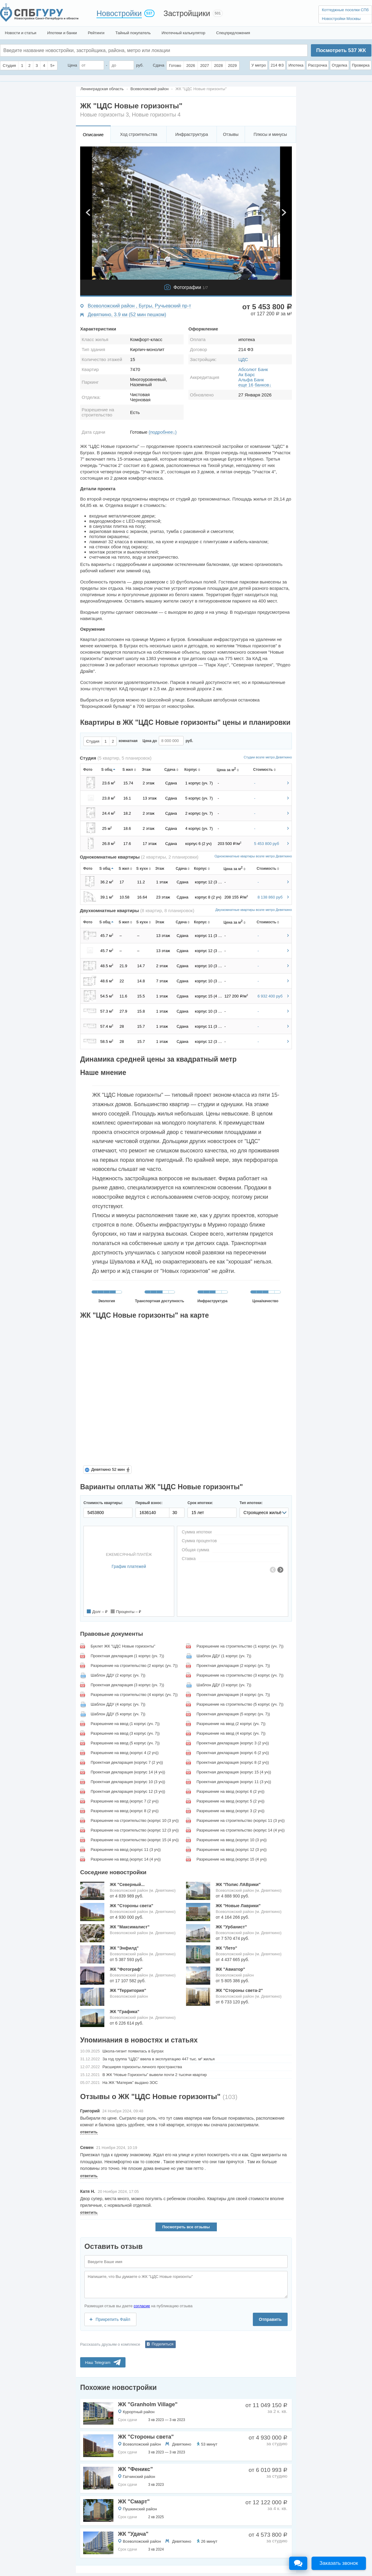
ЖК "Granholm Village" (148, 2404)
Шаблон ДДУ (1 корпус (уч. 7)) (224, 1656)
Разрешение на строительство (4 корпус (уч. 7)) (134, 1694)
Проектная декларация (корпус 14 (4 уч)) (128, 1772)
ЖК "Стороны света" (146, 2437)
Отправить (270, 2319)
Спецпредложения (233, 33)
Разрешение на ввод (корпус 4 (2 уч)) (125, 1752)
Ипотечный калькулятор (183, 33)
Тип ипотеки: (251, 1503)
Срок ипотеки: (200, 1503)
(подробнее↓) (162, 432)
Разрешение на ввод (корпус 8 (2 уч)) (125, 1811)
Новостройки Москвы (341, 18)
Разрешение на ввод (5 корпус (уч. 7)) (125, 1743)
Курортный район (139, 2412)
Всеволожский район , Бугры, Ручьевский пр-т (139, 305)
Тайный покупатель (133, 33)
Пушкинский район (140, 2509)
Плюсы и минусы (270, 134)
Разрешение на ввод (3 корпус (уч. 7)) (125, 1733)
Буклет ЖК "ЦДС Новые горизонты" (123, 1646)
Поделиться (163, 2344)
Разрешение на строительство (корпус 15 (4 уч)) (135, 1840)
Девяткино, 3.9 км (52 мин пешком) (127, 314)
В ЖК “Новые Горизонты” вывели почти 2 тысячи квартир (155, 2074)
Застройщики (187, 13)
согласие (142, 2306)
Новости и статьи (20, 33)
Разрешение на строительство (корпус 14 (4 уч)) (241, 1830)
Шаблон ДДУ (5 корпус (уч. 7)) (118, 1714)
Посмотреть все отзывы (186, 2227)
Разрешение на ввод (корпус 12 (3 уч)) (232, 1849)
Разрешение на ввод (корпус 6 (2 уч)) (231, 1791)
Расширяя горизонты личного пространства (142, 2067)
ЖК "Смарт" (134, 2502)
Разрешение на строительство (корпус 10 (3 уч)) (135, 1820)
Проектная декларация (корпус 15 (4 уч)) (234, 1772)
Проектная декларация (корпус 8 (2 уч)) (233, 1762)
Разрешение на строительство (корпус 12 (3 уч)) (135, 1830)
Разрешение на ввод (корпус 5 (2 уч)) (231, 1801)
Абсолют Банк (253, 369)
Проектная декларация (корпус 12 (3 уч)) (128, 1791)
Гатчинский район (139, 2476)
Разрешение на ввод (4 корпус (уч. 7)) (231, 1733)
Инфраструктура (191, 134)
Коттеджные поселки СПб (345, 10)
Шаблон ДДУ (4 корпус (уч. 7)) (118, 1704)
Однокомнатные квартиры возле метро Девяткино (253, 856)
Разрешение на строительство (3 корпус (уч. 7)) (240, 1675)
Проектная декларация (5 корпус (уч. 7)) (233, 1714)
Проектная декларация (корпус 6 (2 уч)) (233, 1752)
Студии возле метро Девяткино (268, 757)
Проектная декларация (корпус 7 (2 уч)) (127, 1762)
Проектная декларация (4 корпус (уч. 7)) (233, 1694)
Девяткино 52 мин (108, 1469)
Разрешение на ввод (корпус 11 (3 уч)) (126, 1849)
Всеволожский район (142, 2444)
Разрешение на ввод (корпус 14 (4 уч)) (126, 1859)
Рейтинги (96, 33)
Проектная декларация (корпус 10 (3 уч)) (128, 1781)
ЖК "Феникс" (135, 2469)
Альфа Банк (251, 379)
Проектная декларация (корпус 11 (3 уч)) (234, 1781)
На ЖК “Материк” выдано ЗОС (130, 2082)
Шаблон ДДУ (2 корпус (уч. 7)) (118, 1675)
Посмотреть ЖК (341, 50)
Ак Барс (246, 374)
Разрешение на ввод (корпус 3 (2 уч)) (231, 1811)
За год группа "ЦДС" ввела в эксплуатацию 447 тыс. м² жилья (159, 2059)
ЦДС (243, 359)
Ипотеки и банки (62, 33)
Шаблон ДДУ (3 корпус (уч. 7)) (224, 1685)
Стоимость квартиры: (103, 1503)
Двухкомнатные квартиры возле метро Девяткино (253, 910)
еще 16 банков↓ (254, 384)
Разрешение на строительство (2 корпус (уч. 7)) (134, 1665)
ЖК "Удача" (133, 2534)
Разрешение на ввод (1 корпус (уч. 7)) (125, 1723)
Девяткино (181, 2444)
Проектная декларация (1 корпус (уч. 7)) (127, 1656)
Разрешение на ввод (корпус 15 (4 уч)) (232, 1859)
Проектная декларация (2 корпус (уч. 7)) (233, 1665)
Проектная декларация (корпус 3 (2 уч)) (233, 1743)
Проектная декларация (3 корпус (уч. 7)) (127, 1685)
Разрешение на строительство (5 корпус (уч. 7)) (240, 1704)
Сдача (158, 65)
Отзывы (230, 134)
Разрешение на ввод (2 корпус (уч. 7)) (231, 1723)
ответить (89, 2132)
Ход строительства (138, 134)
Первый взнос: (148, 1503)
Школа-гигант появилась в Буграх (133, 2051)
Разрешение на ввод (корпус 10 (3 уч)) (232, 1840)
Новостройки (119, 13)
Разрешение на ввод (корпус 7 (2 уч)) (125, 1801)
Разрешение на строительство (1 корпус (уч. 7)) (240, 1646)
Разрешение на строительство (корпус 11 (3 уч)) (241, 1820)
